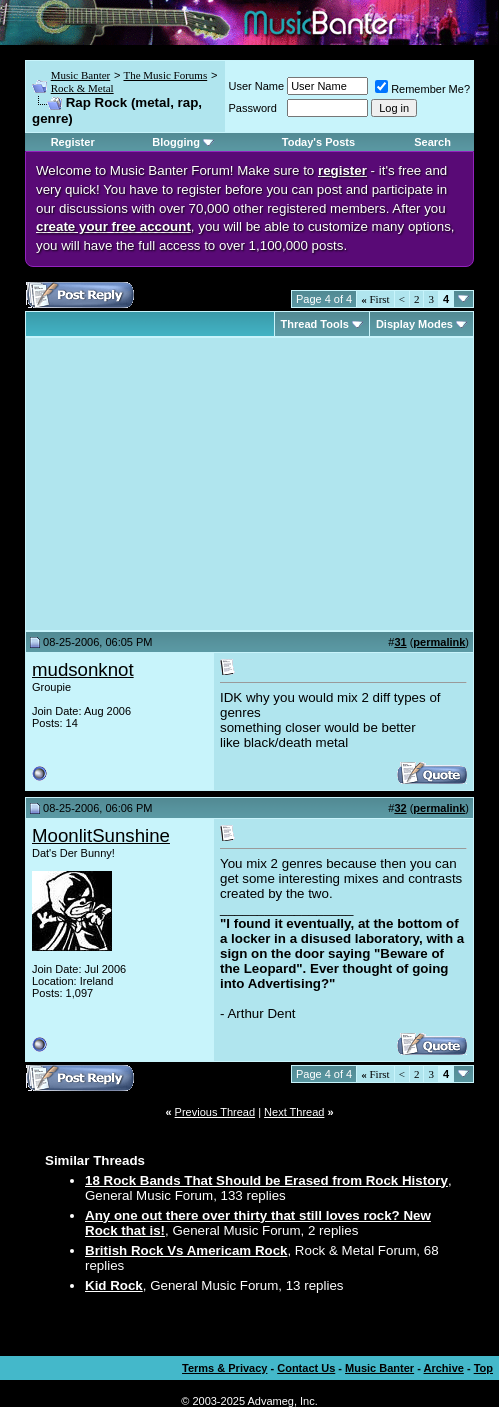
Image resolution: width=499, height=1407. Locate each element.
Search (432, 142)
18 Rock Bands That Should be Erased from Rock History (266, 1180)
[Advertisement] (200, 484)
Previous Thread (215, 1112)
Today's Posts (318, 142)
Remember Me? (422, 89)
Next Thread (294, 1112)
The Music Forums (165, 75)
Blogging (176, 142)
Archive (444, 1368)
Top (483, 1368)
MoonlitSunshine (101, 835)
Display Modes (414, 324)
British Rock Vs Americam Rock (186, 1250)
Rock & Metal (82, 88)
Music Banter (81, 75)
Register (73, 142)
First (375, 299)
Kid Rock (114, 1285)
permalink (439, 642)
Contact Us (306, 1368)
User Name (257, 86)
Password (253, 108)
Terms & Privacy (224, 1368)
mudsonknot (83, 669)
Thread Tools (315, 324)
